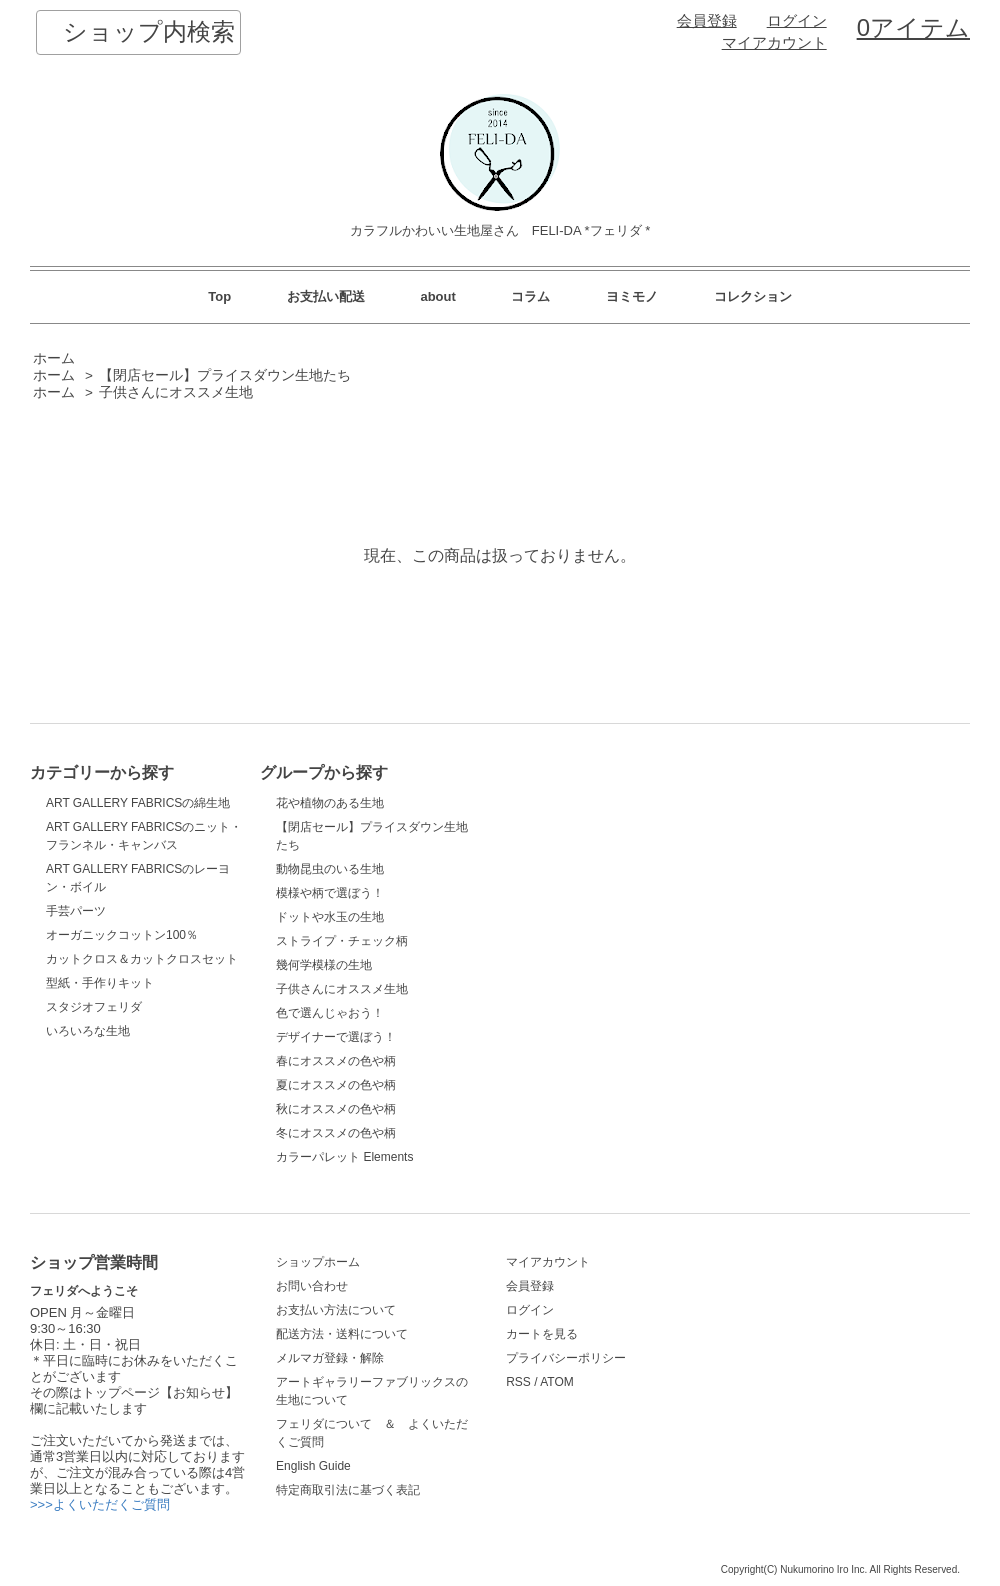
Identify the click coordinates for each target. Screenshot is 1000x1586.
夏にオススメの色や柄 (336, 1085)
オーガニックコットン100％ (122, 935)
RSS (518, 1382)
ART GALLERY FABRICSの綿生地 (138, 803)
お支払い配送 (326, 296)
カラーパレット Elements (344, 1157)
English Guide (313, 1466)
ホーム (54, 358)
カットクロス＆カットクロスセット (142, 959)
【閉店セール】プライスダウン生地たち (225, 375)
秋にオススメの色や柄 (336, 1109)
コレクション (753, 296)
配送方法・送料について (342, 1334)
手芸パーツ (76, 911)
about (437, 296)
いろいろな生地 (88, 1031)
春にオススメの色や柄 (336, 1061)
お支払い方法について (336, 1310)
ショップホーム (318, 1262)
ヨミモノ (632, 296)
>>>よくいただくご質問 (100, 1504)
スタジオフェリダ (94, 1007)
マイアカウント (774, 43)
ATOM (557, 1382)
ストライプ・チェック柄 (342, 941)
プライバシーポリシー (566, 1358)
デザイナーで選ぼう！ (336, 1037)
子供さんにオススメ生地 (176, 392)
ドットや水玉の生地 (330, 917)
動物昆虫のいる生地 (330, 869)
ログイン (797, 21)
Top (219, 296)
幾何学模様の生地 (324, 965)
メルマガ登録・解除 (330, 1358)
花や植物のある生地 (330, 803)
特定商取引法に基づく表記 (348, 1490)
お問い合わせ (312, 1286)
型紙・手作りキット (100, 983)
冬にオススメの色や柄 (336, 1133)
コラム (530, 296)
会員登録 (707, 21)
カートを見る (542, 1334)
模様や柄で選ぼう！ (330, 893)
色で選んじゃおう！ (330, 1013)
